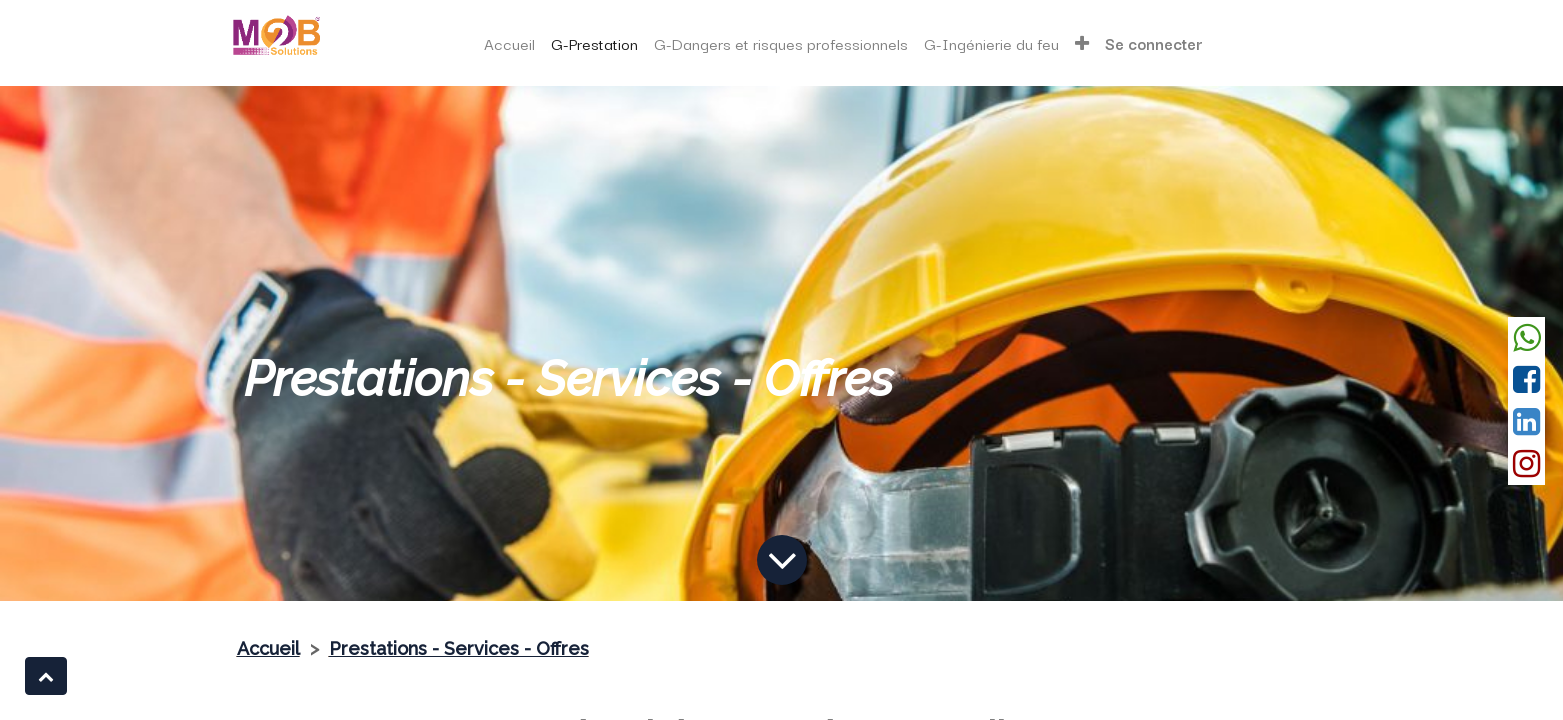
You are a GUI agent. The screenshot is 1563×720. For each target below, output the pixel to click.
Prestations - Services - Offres (459, 648)
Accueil (268, 648)
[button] (46, 676)
